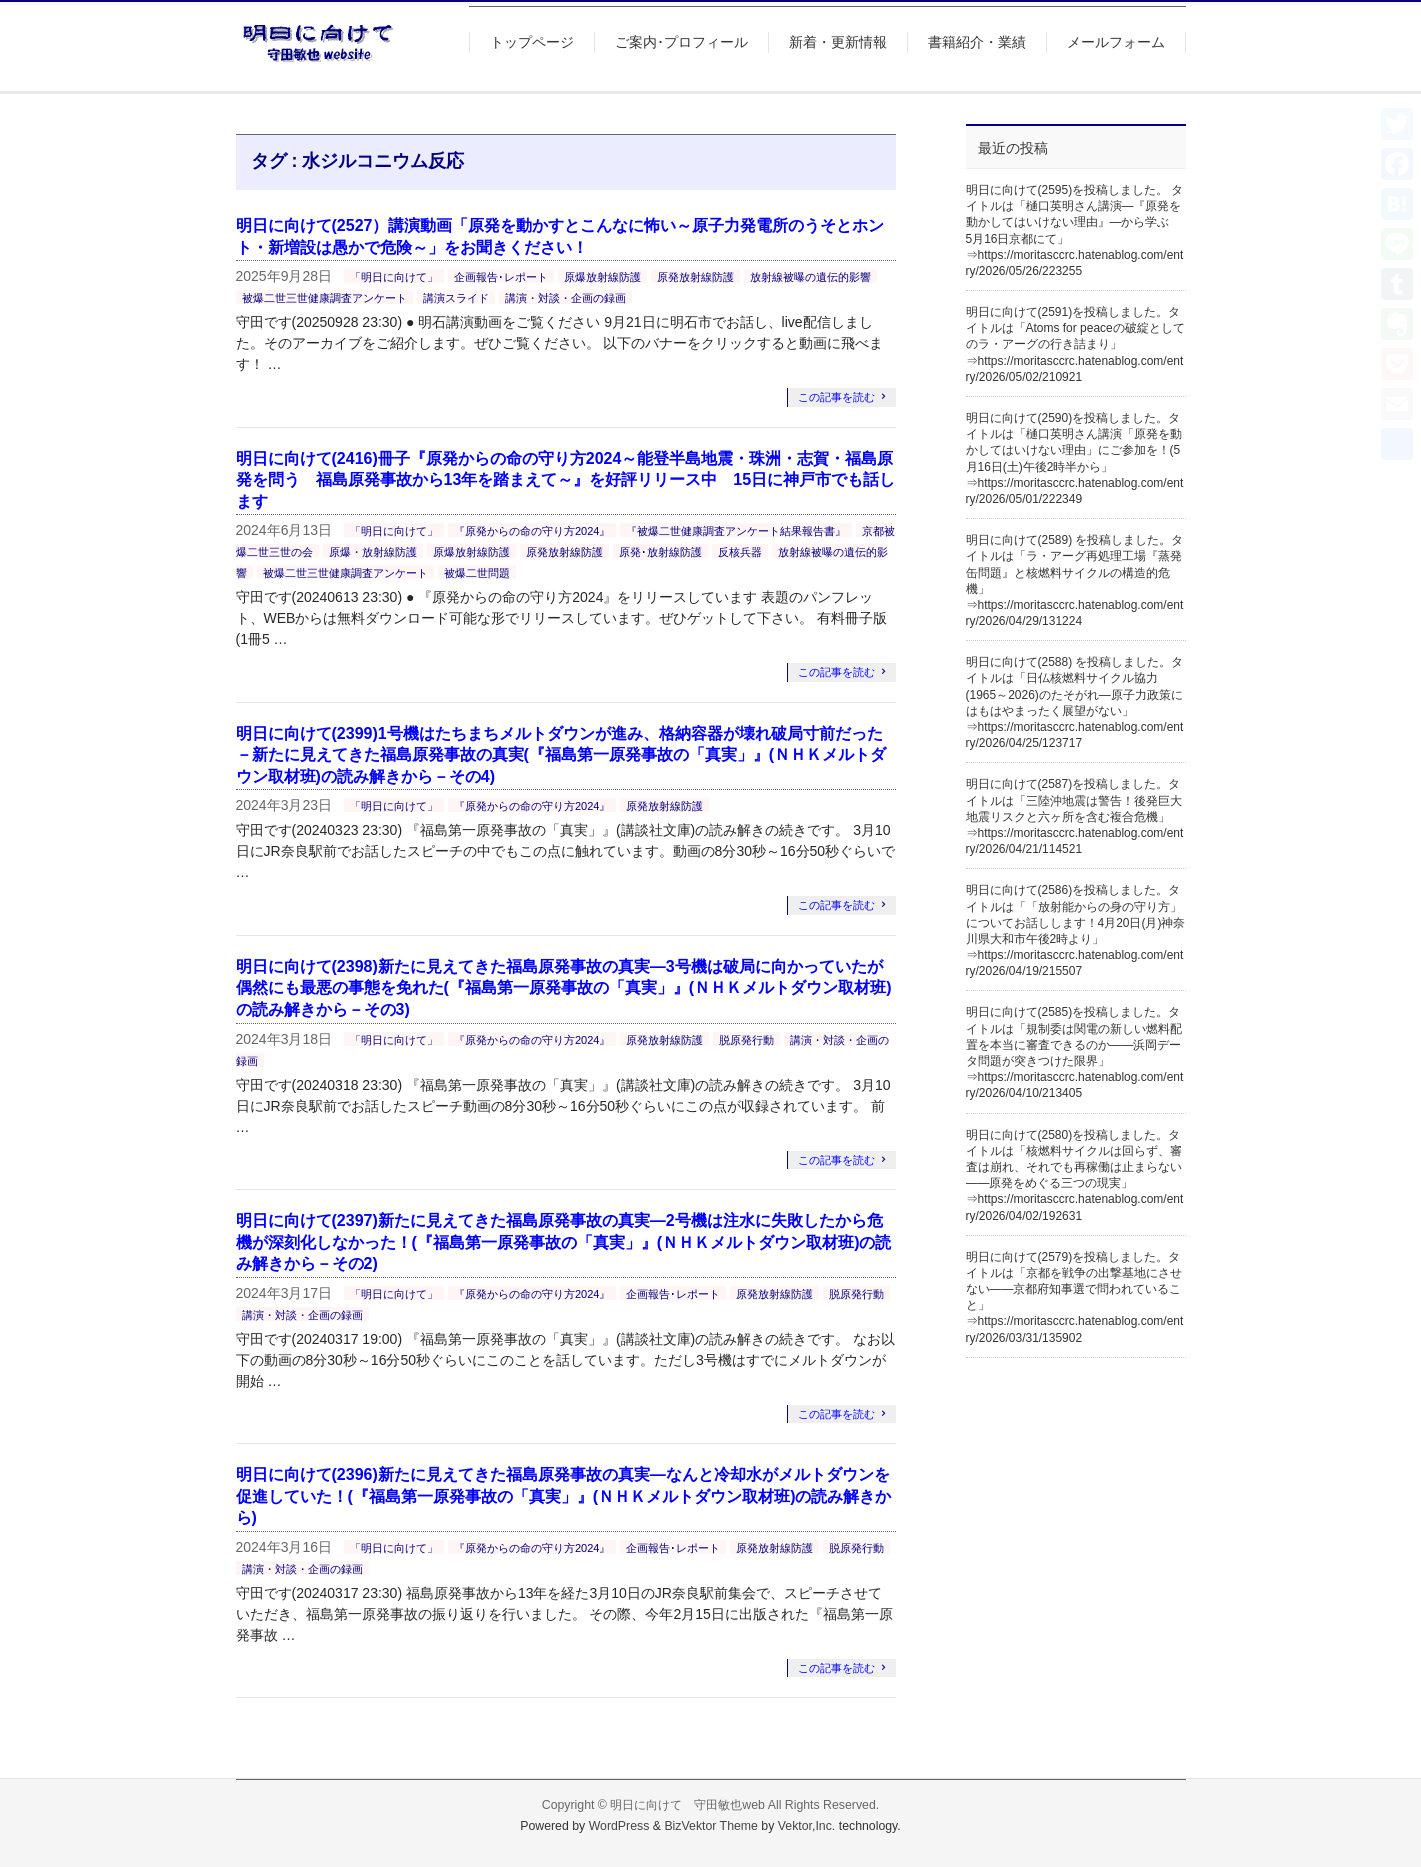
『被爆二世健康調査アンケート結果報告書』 (736, 531)
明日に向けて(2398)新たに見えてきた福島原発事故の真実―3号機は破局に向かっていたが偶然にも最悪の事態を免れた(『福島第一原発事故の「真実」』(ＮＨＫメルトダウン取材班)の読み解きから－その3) (564, 988)
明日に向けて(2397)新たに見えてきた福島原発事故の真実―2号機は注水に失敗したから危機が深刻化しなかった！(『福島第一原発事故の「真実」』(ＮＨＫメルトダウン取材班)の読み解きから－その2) (564, 1242)
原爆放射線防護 (602, 277)
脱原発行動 (746, 1040)
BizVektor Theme (711, 1826)
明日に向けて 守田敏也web (687, 1805)
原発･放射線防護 (660, 552)
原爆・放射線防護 (373, 552)
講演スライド (456, 298)
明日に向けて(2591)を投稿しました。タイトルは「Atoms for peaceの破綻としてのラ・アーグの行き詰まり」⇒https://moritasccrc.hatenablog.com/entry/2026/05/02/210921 (1075, 344)
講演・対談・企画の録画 (565, 298)
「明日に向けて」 (394, 277)
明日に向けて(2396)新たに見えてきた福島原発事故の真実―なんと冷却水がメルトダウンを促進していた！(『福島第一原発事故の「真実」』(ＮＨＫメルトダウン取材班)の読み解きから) (564, 1496)
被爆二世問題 (477, 573)
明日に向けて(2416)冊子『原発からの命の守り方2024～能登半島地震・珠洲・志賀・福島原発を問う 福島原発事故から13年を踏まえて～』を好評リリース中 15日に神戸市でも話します (566, 480)
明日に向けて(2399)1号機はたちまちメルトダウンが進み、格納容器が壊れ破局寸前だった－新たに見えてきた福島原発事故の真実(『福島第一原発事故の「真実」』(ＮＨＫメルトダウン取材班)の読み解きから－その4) (561, 755)
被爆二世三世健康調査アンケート (324, 298)
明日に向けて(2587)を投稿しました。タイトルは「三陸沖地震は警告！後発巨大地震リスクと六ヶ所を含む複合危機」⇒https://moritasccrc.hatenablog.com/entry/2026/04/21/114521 (1075, 816)
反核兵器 (740, 552)
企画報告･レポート (501, 277)
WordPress (619, 1826)
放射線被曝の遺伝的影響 (810, 277)
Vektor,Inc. (807, 1826)
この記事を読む (836, 397)
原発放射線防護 (695, 277)
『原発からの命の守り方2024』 (532, 531)
